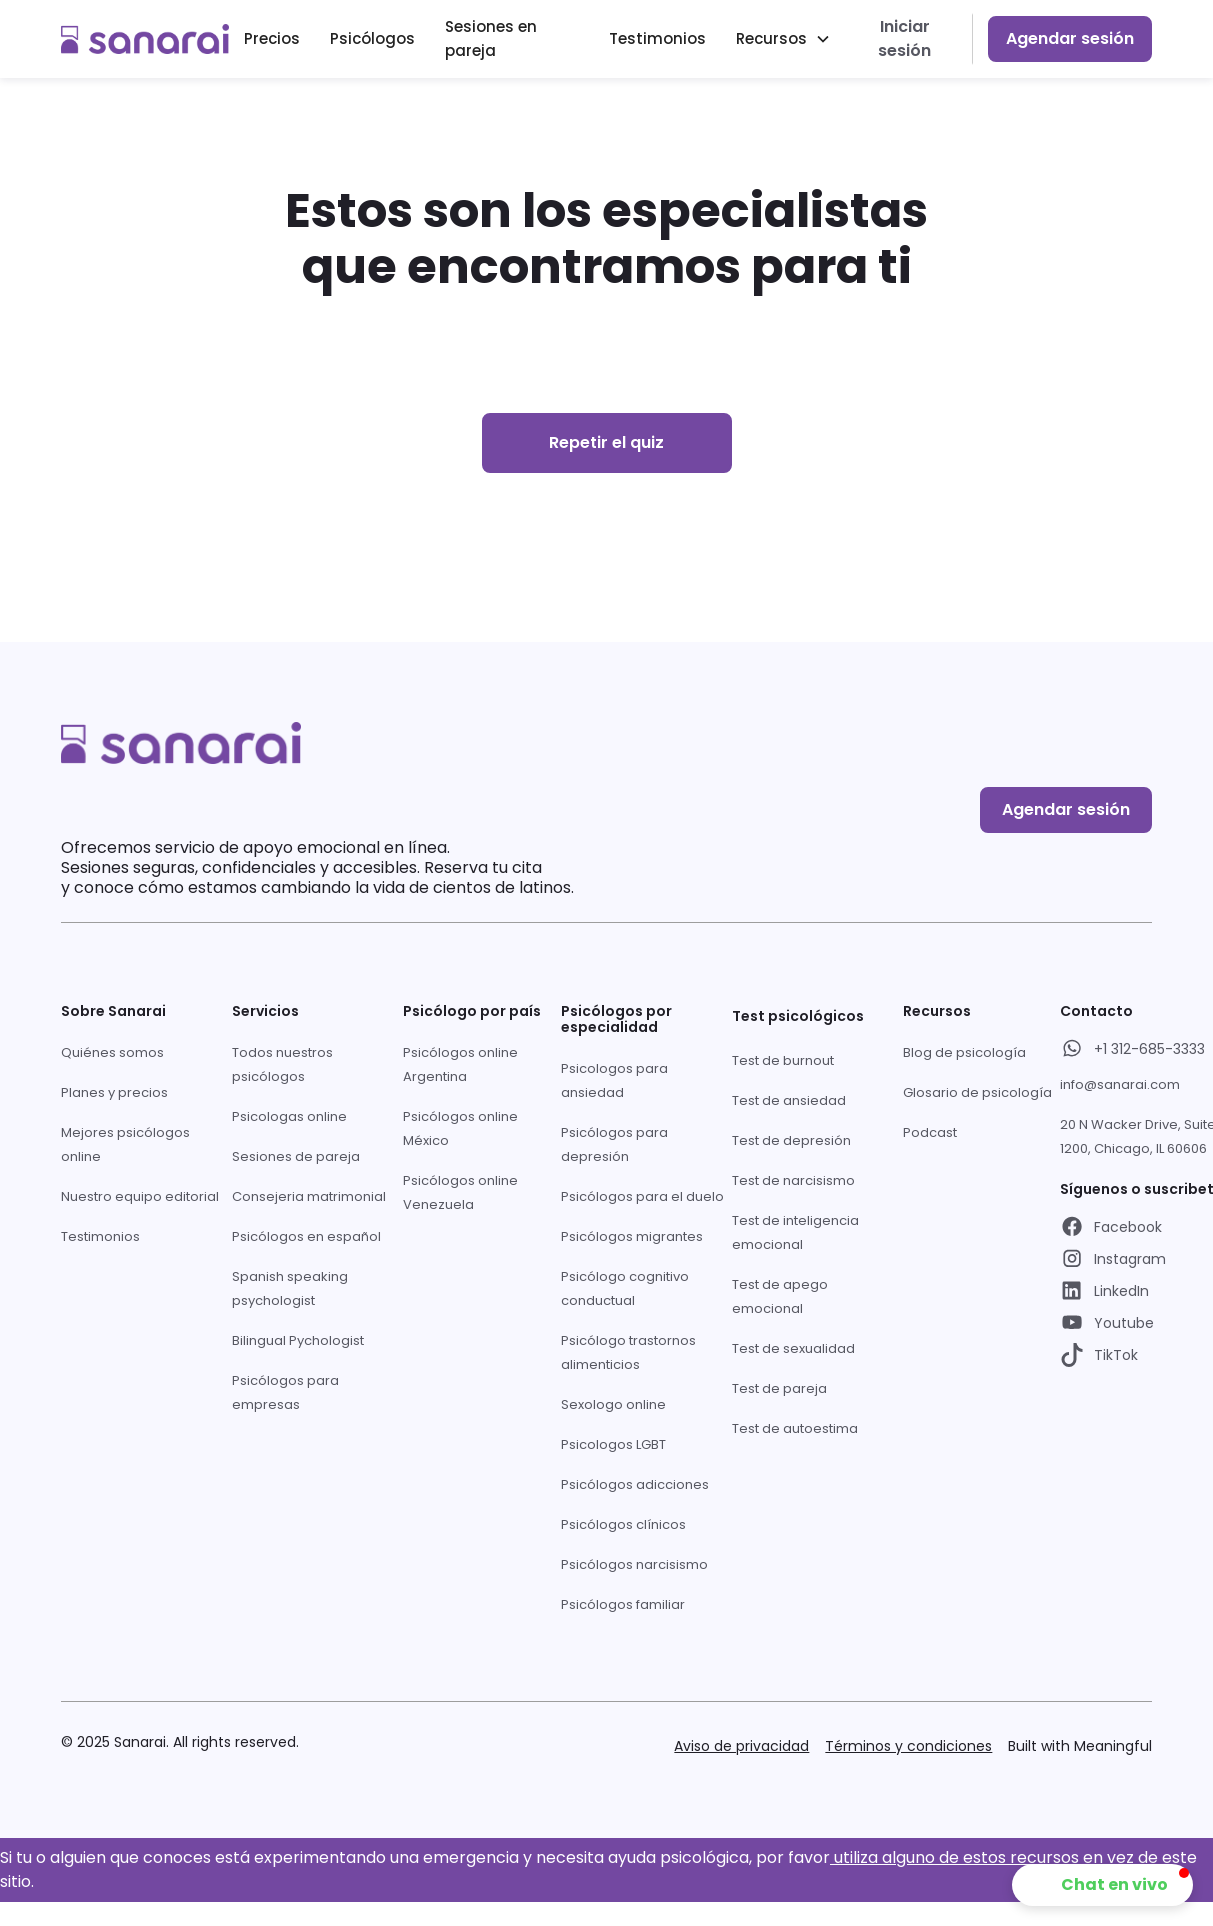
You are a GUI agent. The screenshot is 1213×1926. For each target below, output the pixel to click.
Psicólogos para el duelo (642, 1196)
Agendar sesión (1070, 38)
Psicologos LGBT (613, 1444)
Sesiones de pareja (296, 1156)
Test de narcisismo (793, 1180)
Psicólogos (372, 38)
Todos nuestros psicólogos (282, 1064)
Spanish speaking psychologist (290, 1288)
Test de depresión (791, 1140)
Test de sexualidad (793, 1348)
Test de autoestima (795, 1428)
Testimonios (657, 38)
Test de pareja (779, 1388)
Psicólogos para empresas (285, 1392)
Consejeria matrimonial (309, 1196)
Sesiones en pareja (491, 38)
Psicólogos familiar (623, 1604)
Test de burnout (783, 1060)
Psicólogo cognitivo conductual (625, 1288)
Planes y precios (114, 1092)
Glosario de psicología (977, 1092)
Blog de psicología (964, 1052)
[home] (145, 39)
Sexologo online (613, 1404)
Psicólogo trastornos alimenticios (628, 1352)
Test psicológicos (798, 1016)
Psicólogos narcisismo (634, 1564)
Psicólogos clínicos (623, 1524)
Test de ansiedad (789, 1100)
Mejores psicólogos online (125, 1144)
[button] (783, 39)
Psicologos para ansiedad (614, 1080)
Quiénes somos (112, 1052)
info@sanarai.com (1120, 1084)
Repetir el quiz (606, 442)
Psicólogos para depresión (614, 1144)
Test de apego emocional (780, 1296)
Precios (272, 38)
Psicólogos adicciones (635, 1484)
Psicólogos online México (460, 1128)
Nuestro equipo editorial (140, 1196)
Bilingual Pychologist (298, 1340)
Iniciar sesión (904, 38)
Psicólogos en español (306, 1236)
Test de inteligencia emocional (795, 1232)
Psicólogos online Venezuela (460, 1192)
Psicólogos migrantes (632, 1236)
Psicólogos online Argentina (460, 1064)
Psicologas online (289, 1116)
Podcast (930, 1132)
